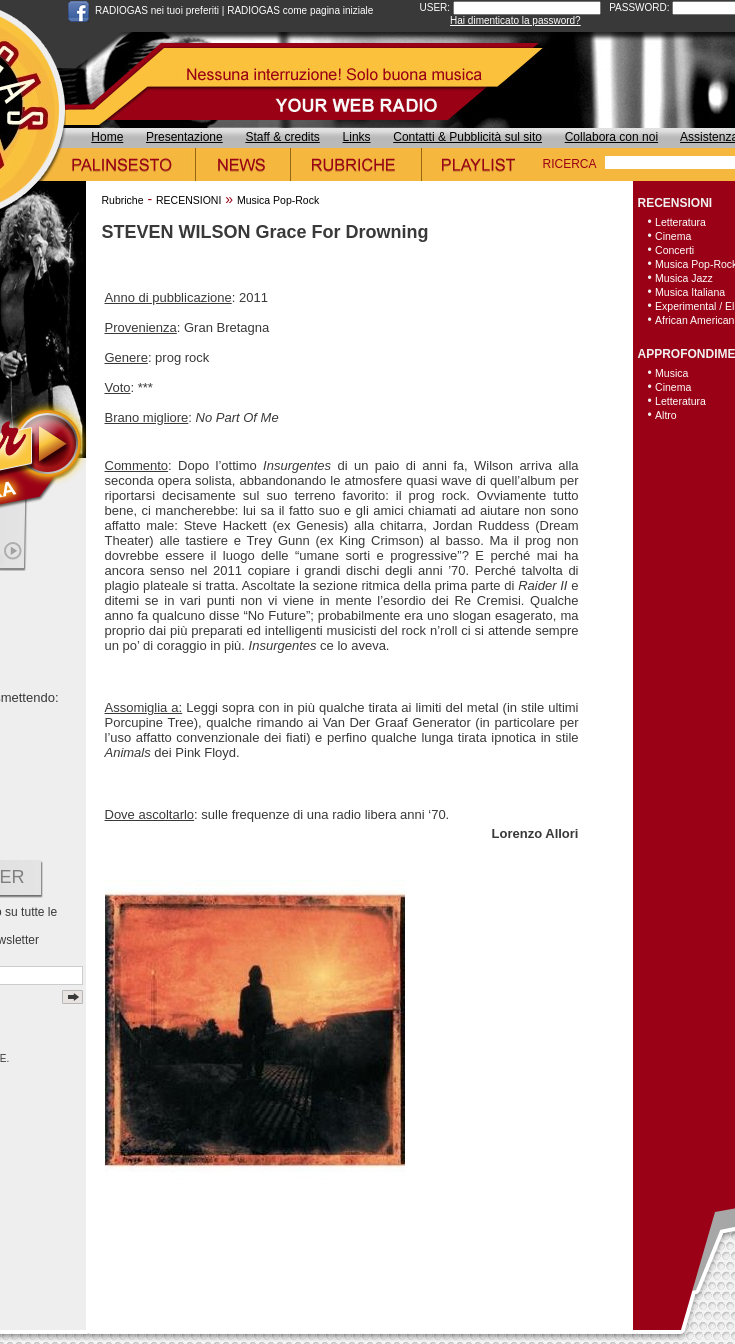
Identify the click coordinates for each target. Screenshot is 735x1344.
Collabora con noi (611, 137)
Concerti (674, 250)
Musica (671, 373)
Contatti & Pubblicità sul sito (467, 137)
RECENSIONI (188, 200)
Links (357, 137)
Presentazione (184, 137)
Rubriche (123, 200)
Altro (666, 415)
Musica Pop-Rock (278, 200)
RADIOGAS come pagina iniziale (300, 10)
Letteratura (680, 222)
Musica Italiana (690, 292)
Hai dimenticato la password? (515, 20)
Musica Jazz (684, 278)
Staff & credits (282, 137)
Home (107, 137)
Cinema (673, 236)
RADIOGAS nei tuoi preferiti (157, 10)
